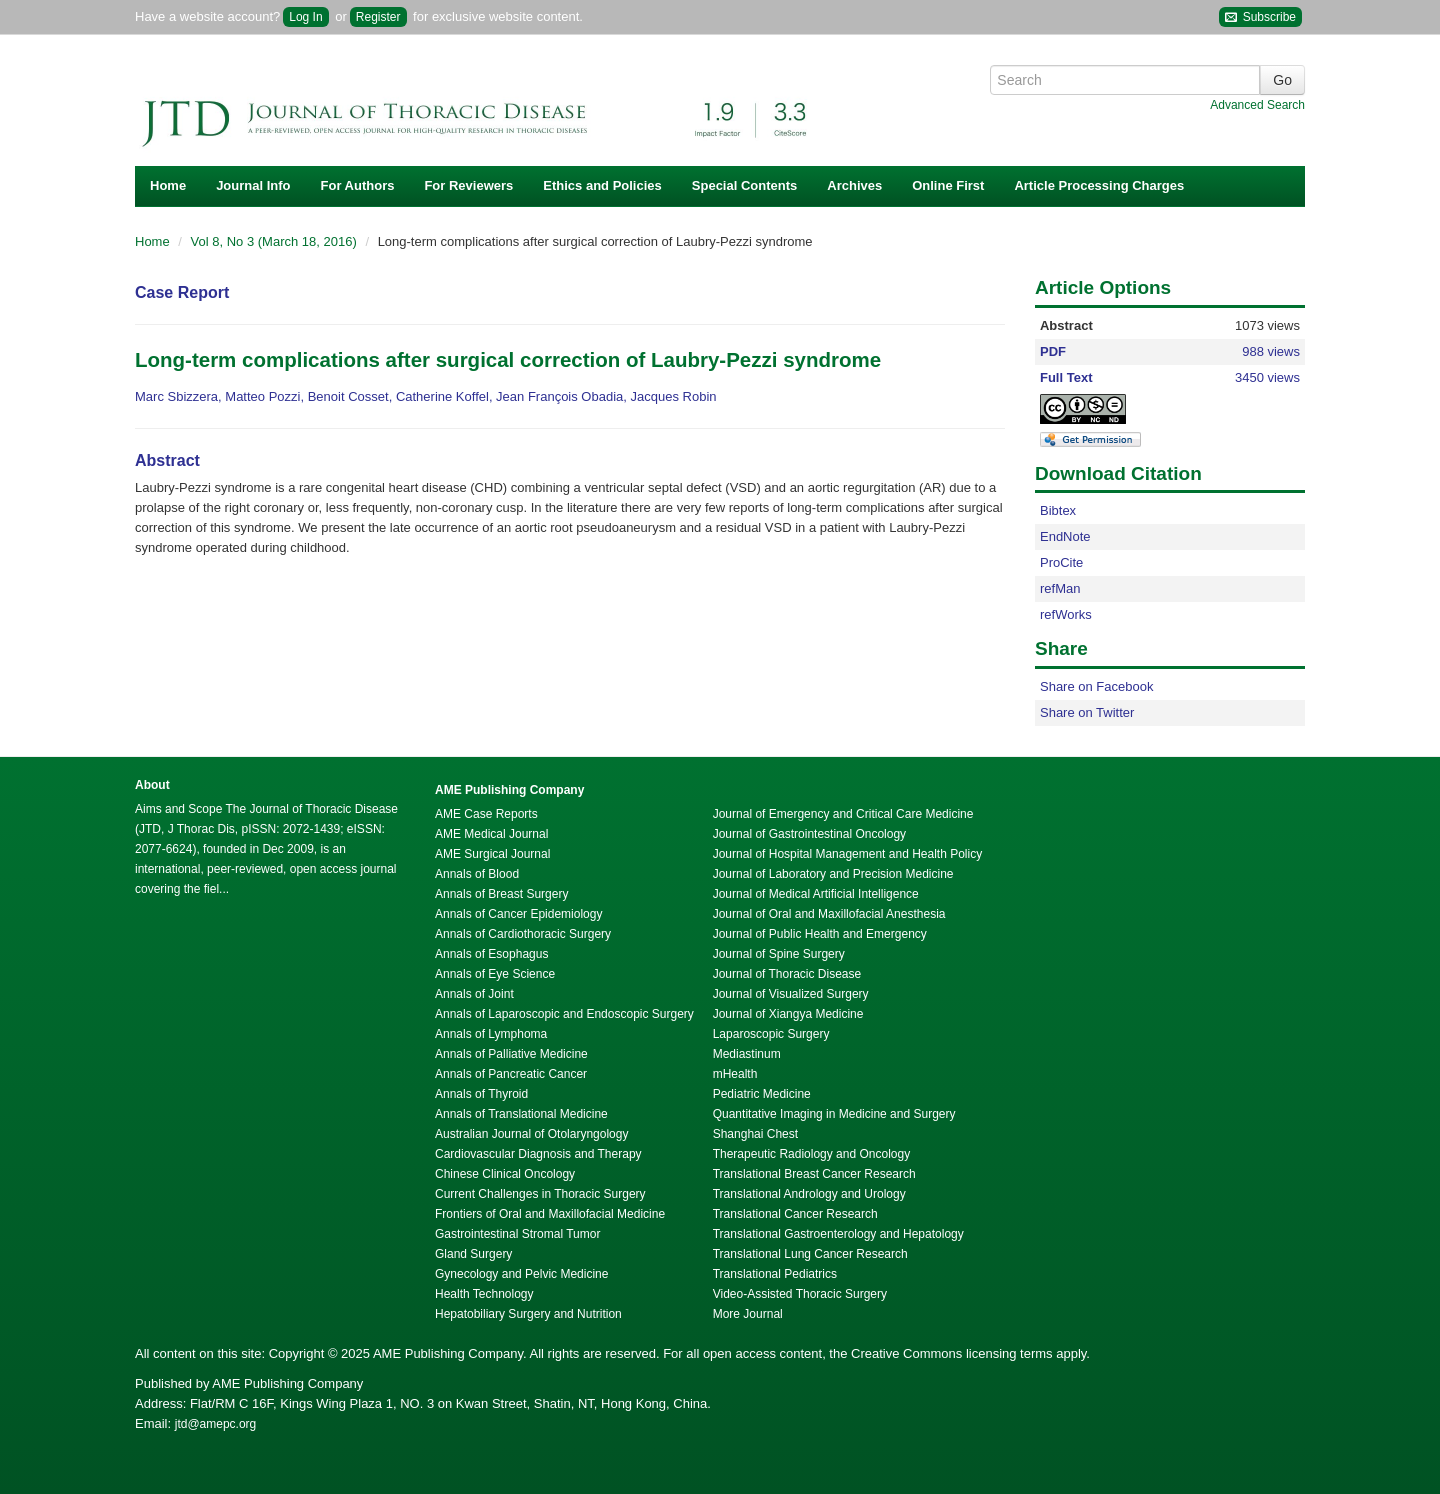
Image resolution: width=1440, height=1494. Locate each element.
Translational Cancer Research (795, 1214)
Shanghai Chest (755, 1134)
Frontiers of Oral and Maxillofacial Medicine (550, 1214)
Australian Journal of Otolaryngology (531, 1134)
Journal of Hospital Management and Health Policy (847, 854)
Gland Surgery (473, 1254)
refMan (1060, 588)
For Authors (358, 185)
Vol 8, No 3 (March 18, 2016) (276, 241)
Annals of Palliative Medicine (511, 1054)
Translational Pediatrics (775, 1274)
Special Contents (744, 185)
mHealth (735, 1074)
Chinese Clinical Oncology (505, 1174)
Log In (305, 17)
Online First (948, 185)
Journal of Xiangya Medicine (788, 1014)
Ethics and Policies (602, 185)
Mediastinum (747, 1054)
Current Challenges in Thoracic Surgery (540, 1194)
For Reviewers (468, 185)
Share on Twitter (1087, 712)
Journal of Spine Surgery (779, 954)
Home (168, 185)
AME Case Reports (486, 814)
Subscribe (1260, 17)
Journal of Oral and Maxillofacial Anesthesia (829, 914)
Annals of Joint (474, 994)
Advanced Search (1257, 105)
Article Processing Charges (1099, 185)
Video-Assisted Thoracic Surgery (800, 1294)
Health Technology (484, 1294)
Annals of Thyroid (481, 1094)
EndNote (1065, 536)
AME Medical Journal (491, 834)
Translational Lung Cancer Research (810, 1254)
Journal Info (253, 185)
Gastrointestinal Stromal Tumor (517, 1234)
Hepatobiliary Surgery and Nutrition (528, 1314)
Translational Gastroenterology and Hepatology (838, 1234)
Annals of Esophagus (491, 954)
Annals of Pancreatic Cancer (511, 1074)
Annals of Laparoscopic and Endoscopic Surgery (564, 1014)
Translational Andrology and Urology (809, 1194)
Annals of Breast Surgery (501, 894)
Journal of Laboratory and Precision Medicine (833, 874)
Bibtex (1058, 510)
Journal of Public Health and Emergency (820, 934)
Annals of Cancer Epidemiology (518, 914)
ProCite (1061, 562)
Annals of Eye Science (495, 974)
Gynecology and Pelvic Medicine (521, 1274)
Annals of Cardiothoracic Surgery (523, 934)
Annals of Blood (477, 874)
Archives (854, 185)
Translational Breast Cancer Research (814, 1174)
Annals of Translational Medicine (521, 1114)
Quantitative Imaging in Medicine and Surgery (834, 1114)
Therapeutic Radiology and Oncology (811, 1154)
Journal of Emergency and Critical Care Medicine (843, 814)
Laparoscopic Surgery (771, 1034)
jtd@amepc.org (216, 1424)
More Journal (748, 1314)
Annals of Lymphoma (491, 1034)
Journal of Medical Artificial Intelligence (816, 894)
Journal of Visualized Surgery (791, 994)
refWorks (1066, 614)
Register (378, 17)
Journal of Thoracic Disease (787, 974)
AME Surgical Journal (492, 854)
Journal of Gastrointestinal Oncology (809, 834)
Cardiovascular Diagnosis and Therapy (538, 1154)
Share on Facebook (1096, 686)
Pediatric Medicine (762, 1094)
